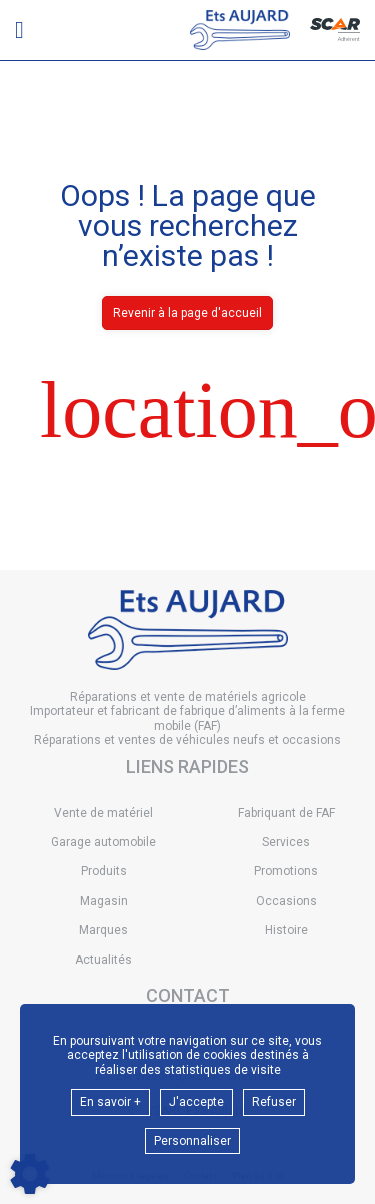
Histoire (286, 930)
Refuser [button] (274, 1102)
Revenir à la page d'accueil (187, 313)
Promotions (286, 871)
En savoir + (110, 1102)
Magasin (104, 901)
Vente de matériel (103, 813)
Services (286, 842)
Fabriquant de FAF (286, 813)
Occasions (286, 901)
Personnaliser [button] (192, 1141)
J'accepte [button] (196, 1102)
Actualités (103, 960)
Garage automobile (103, 842)
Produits (104, 871)
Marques (103, 930)
